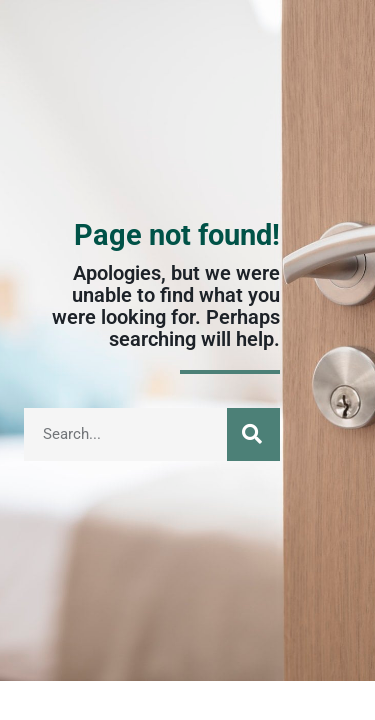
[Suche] (253, 434)
